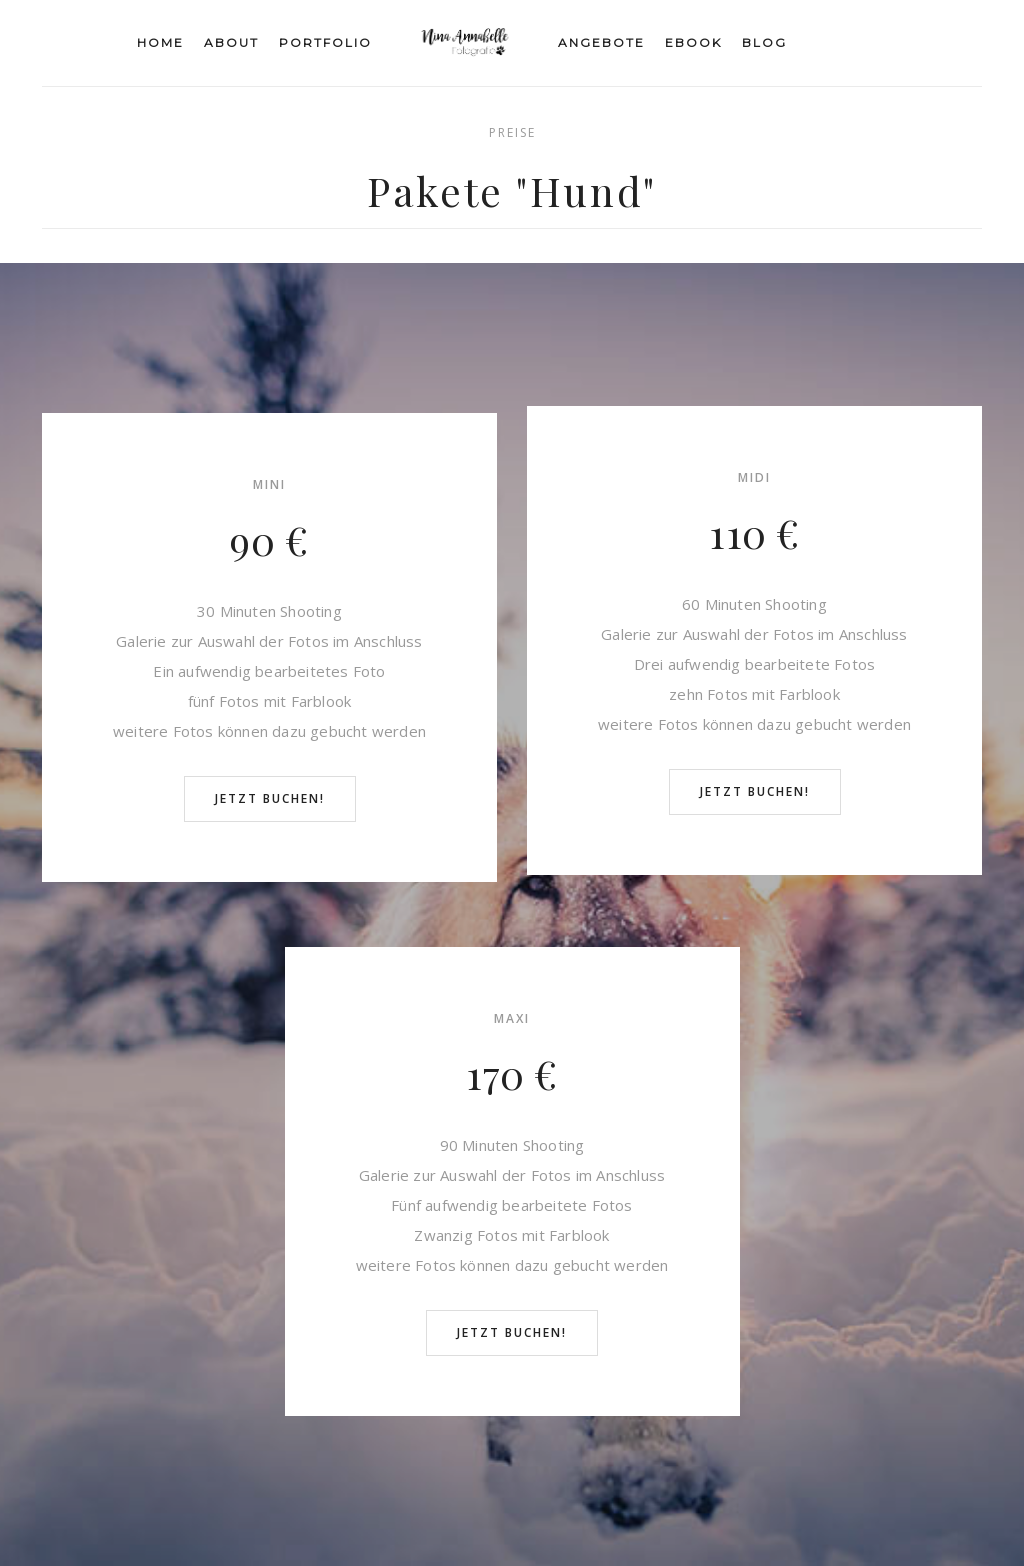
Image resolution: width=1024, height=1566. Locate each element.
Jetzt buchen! (270, 798)
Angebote (601, 42)
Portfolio (325, 42)
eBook (693, 42)
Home (160, 42)
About (231, 42)
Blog (764, 42)
